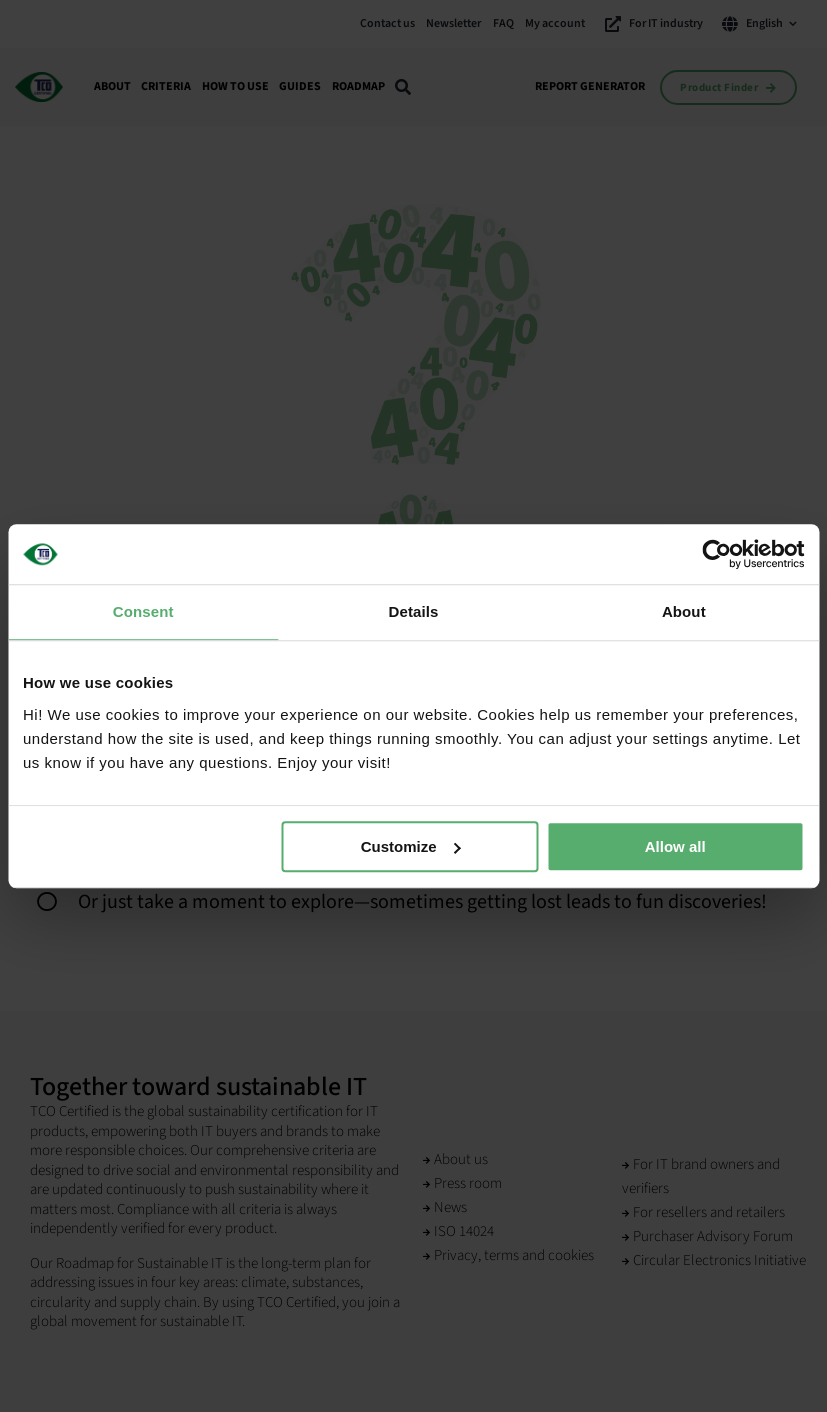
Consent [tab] (143, 611)
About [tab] (684, 611)
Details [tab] (414, 611)
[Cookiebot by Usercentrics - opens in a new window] (716, 554)
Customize (411, 846)
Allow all (675, 846)
